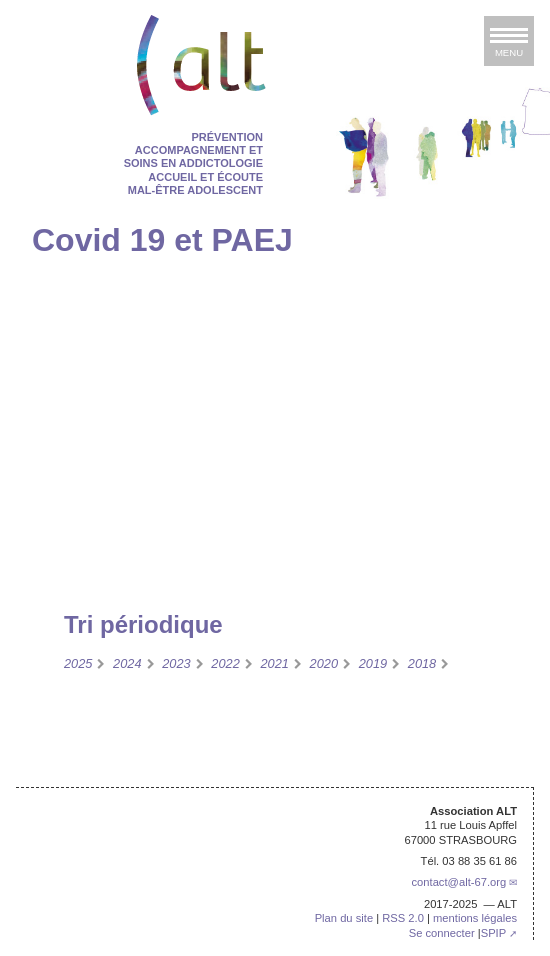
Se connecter (442, 933)
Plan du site (344, 918)
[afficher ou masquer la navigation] (509, 41)
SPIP (494, 933)
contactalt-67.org (458, 882)
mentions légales (475, 918)
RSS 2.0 (403, 918)
